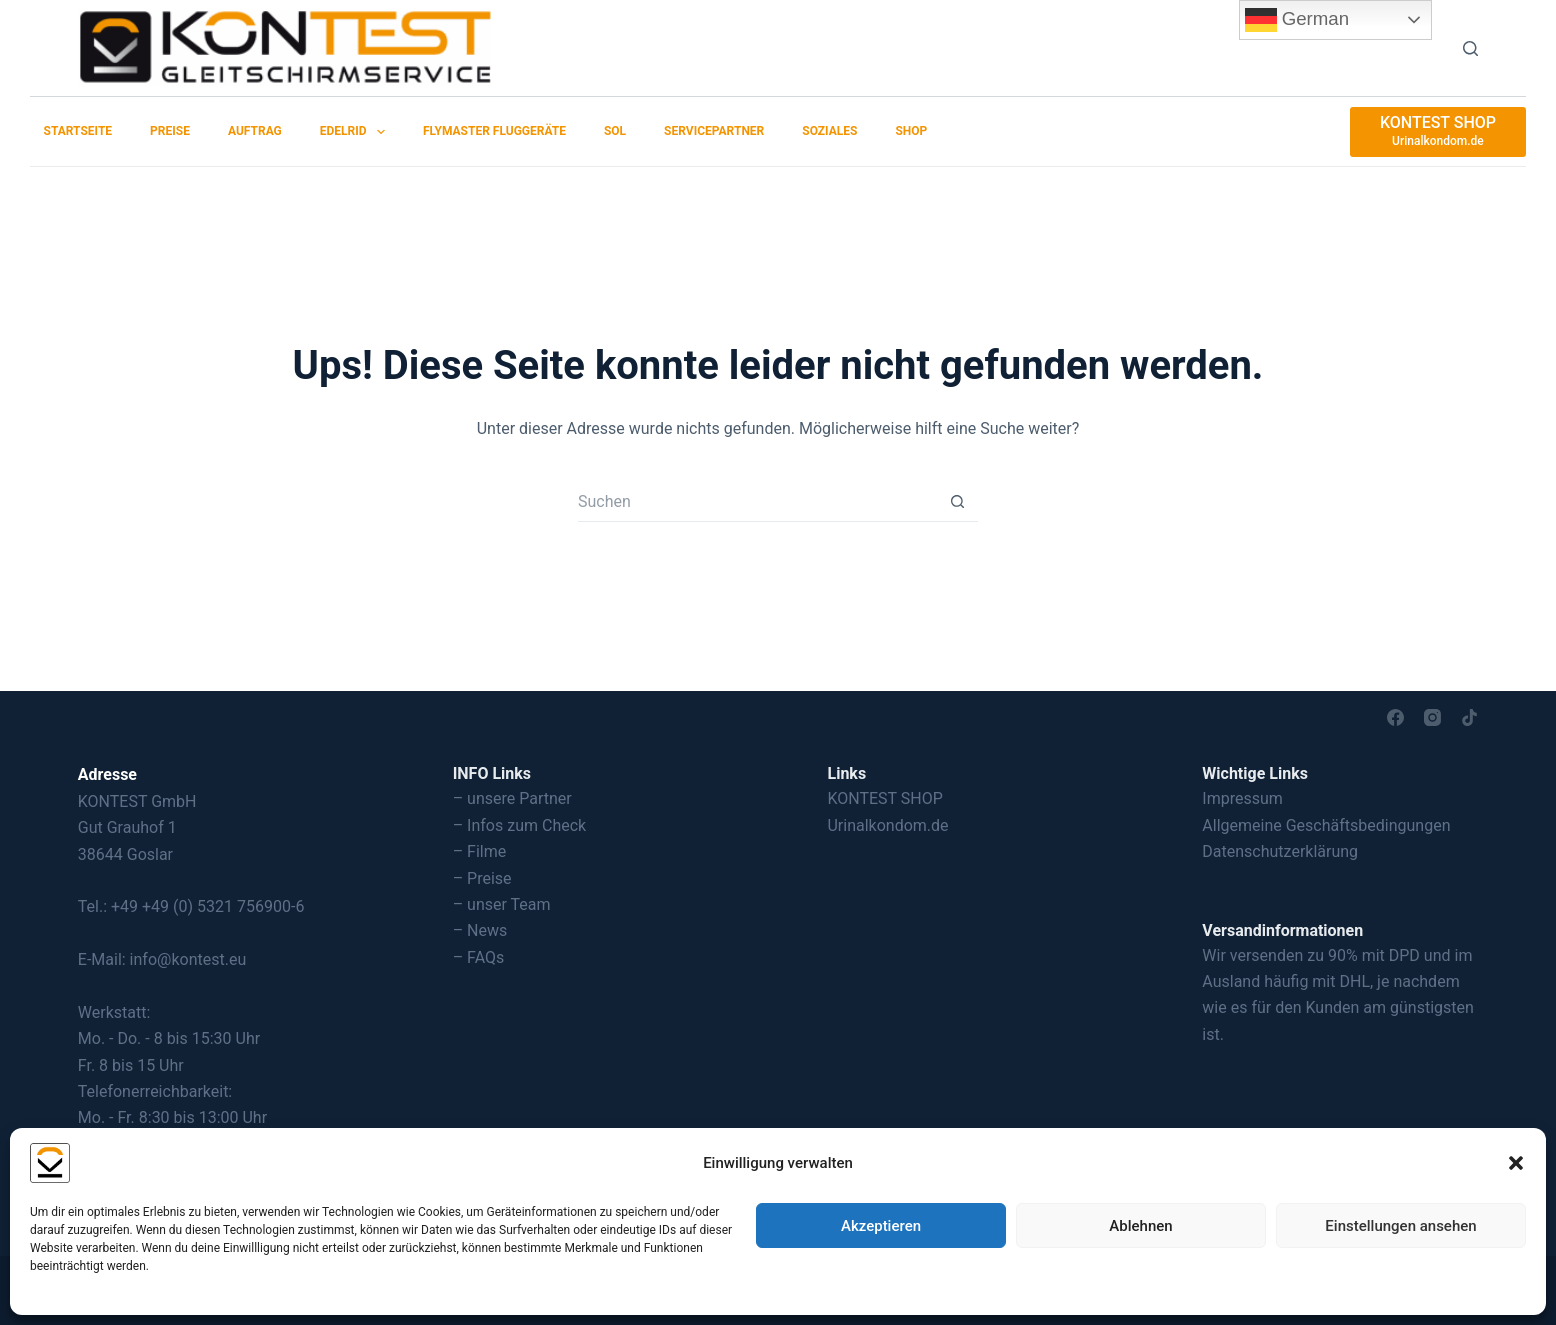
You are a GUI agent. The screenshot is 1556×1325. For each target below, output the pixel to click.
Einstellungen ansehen (1400, 1226)
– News (480, 930)
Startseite (78, 131)
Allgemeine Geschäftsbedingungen (1326, 825)
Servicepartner (714, 131)
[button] (1516, 1163)
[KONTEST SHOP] (1438, 132)
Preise (170, 131)
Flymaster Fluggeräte (494, 131)
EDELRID (356, 132)
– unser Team (502, 904)
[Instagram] (1432, 717)
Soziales (829, 131)
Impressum (1242, 798)
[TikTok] (1469, 717)
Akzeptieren (881, 1226)
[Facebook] (1395, 717)
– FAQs (479, 957)
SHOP (911, 131)
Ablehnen (1140, 1226)
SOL (615, 131)
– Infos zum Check (520, 825)
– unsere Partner (512, 798)
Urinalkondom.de (887, 825)
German (1297, 20)
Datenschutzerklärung (1280, 851)
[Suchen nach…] (758, 502)
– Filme (480, 851)
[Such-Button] (958, 502)
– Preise (482, 878)
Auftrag (255, 131)
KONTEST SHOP (884, 798)
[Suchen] (1470, 48)
